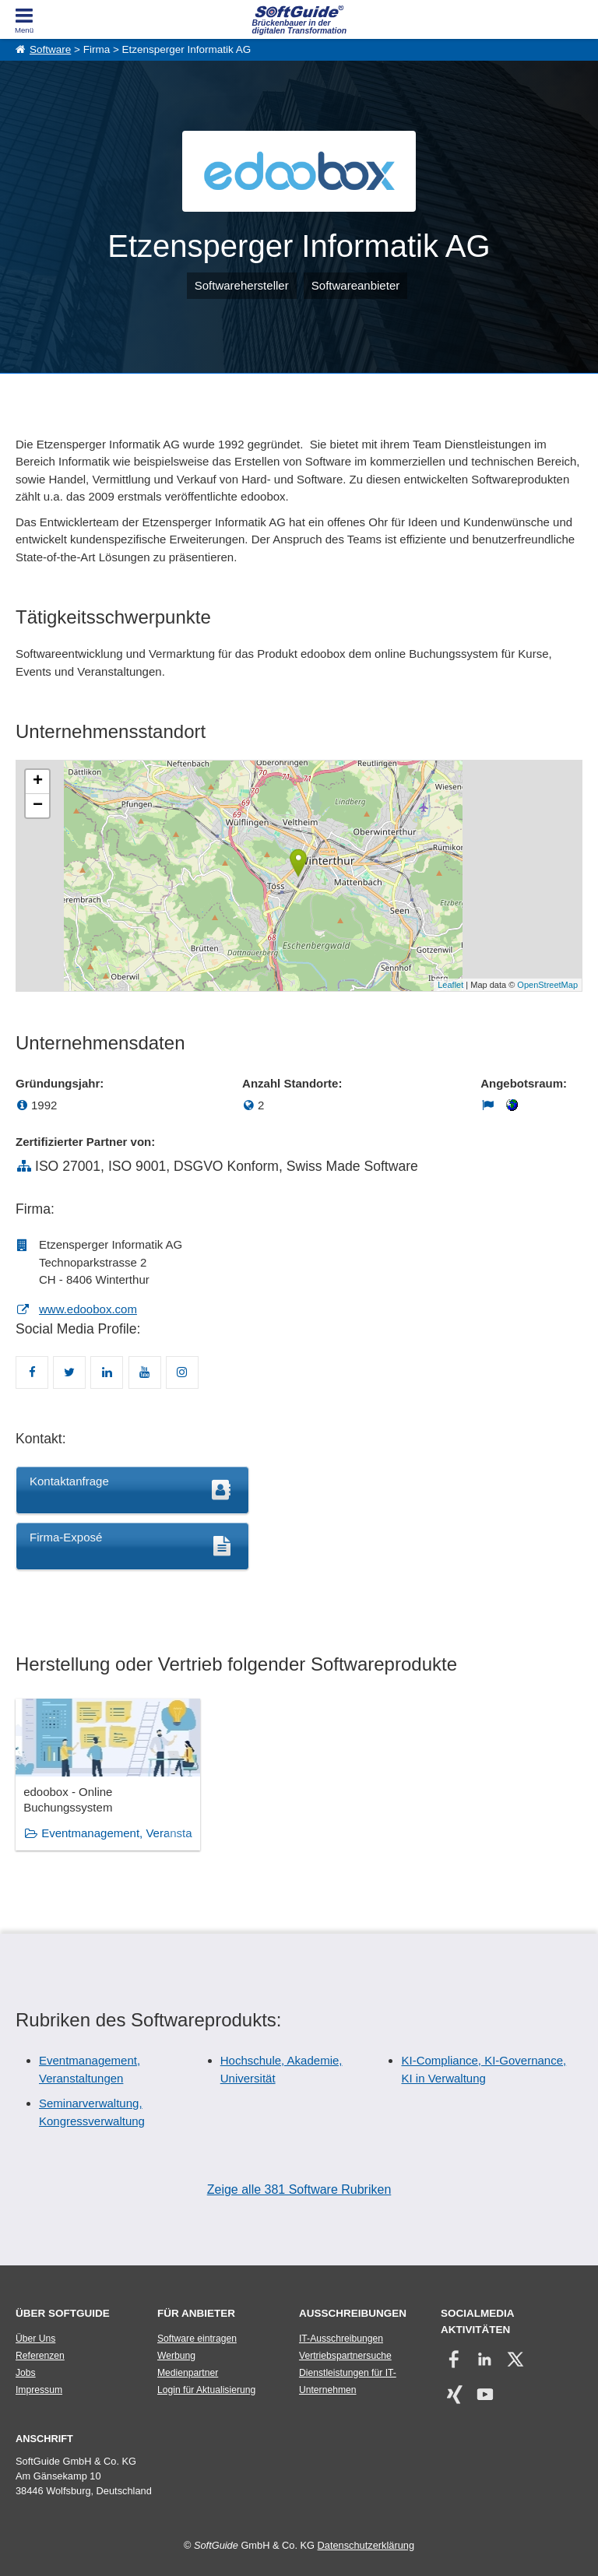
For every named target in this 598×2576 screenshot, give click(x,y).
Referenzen (40, 2355)
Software (50, 49)
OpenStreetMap (547, 984)
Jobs (26, 2372)
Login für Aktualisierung (206, 2389)
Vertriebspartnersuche (345, 2355)
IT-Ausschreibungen (341, 2338)
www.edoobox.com (88, 1309)
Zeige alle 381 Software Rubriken (299, 2189)
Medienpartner (187, 2372)
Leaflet (450, 984)
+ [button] (38, 781)
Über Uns (35, 2338)
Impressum (39, 2389)
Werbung (176, 2355)
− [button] (38, 805)
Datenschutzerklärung (366, 2545)
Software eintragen (197, 2338)
